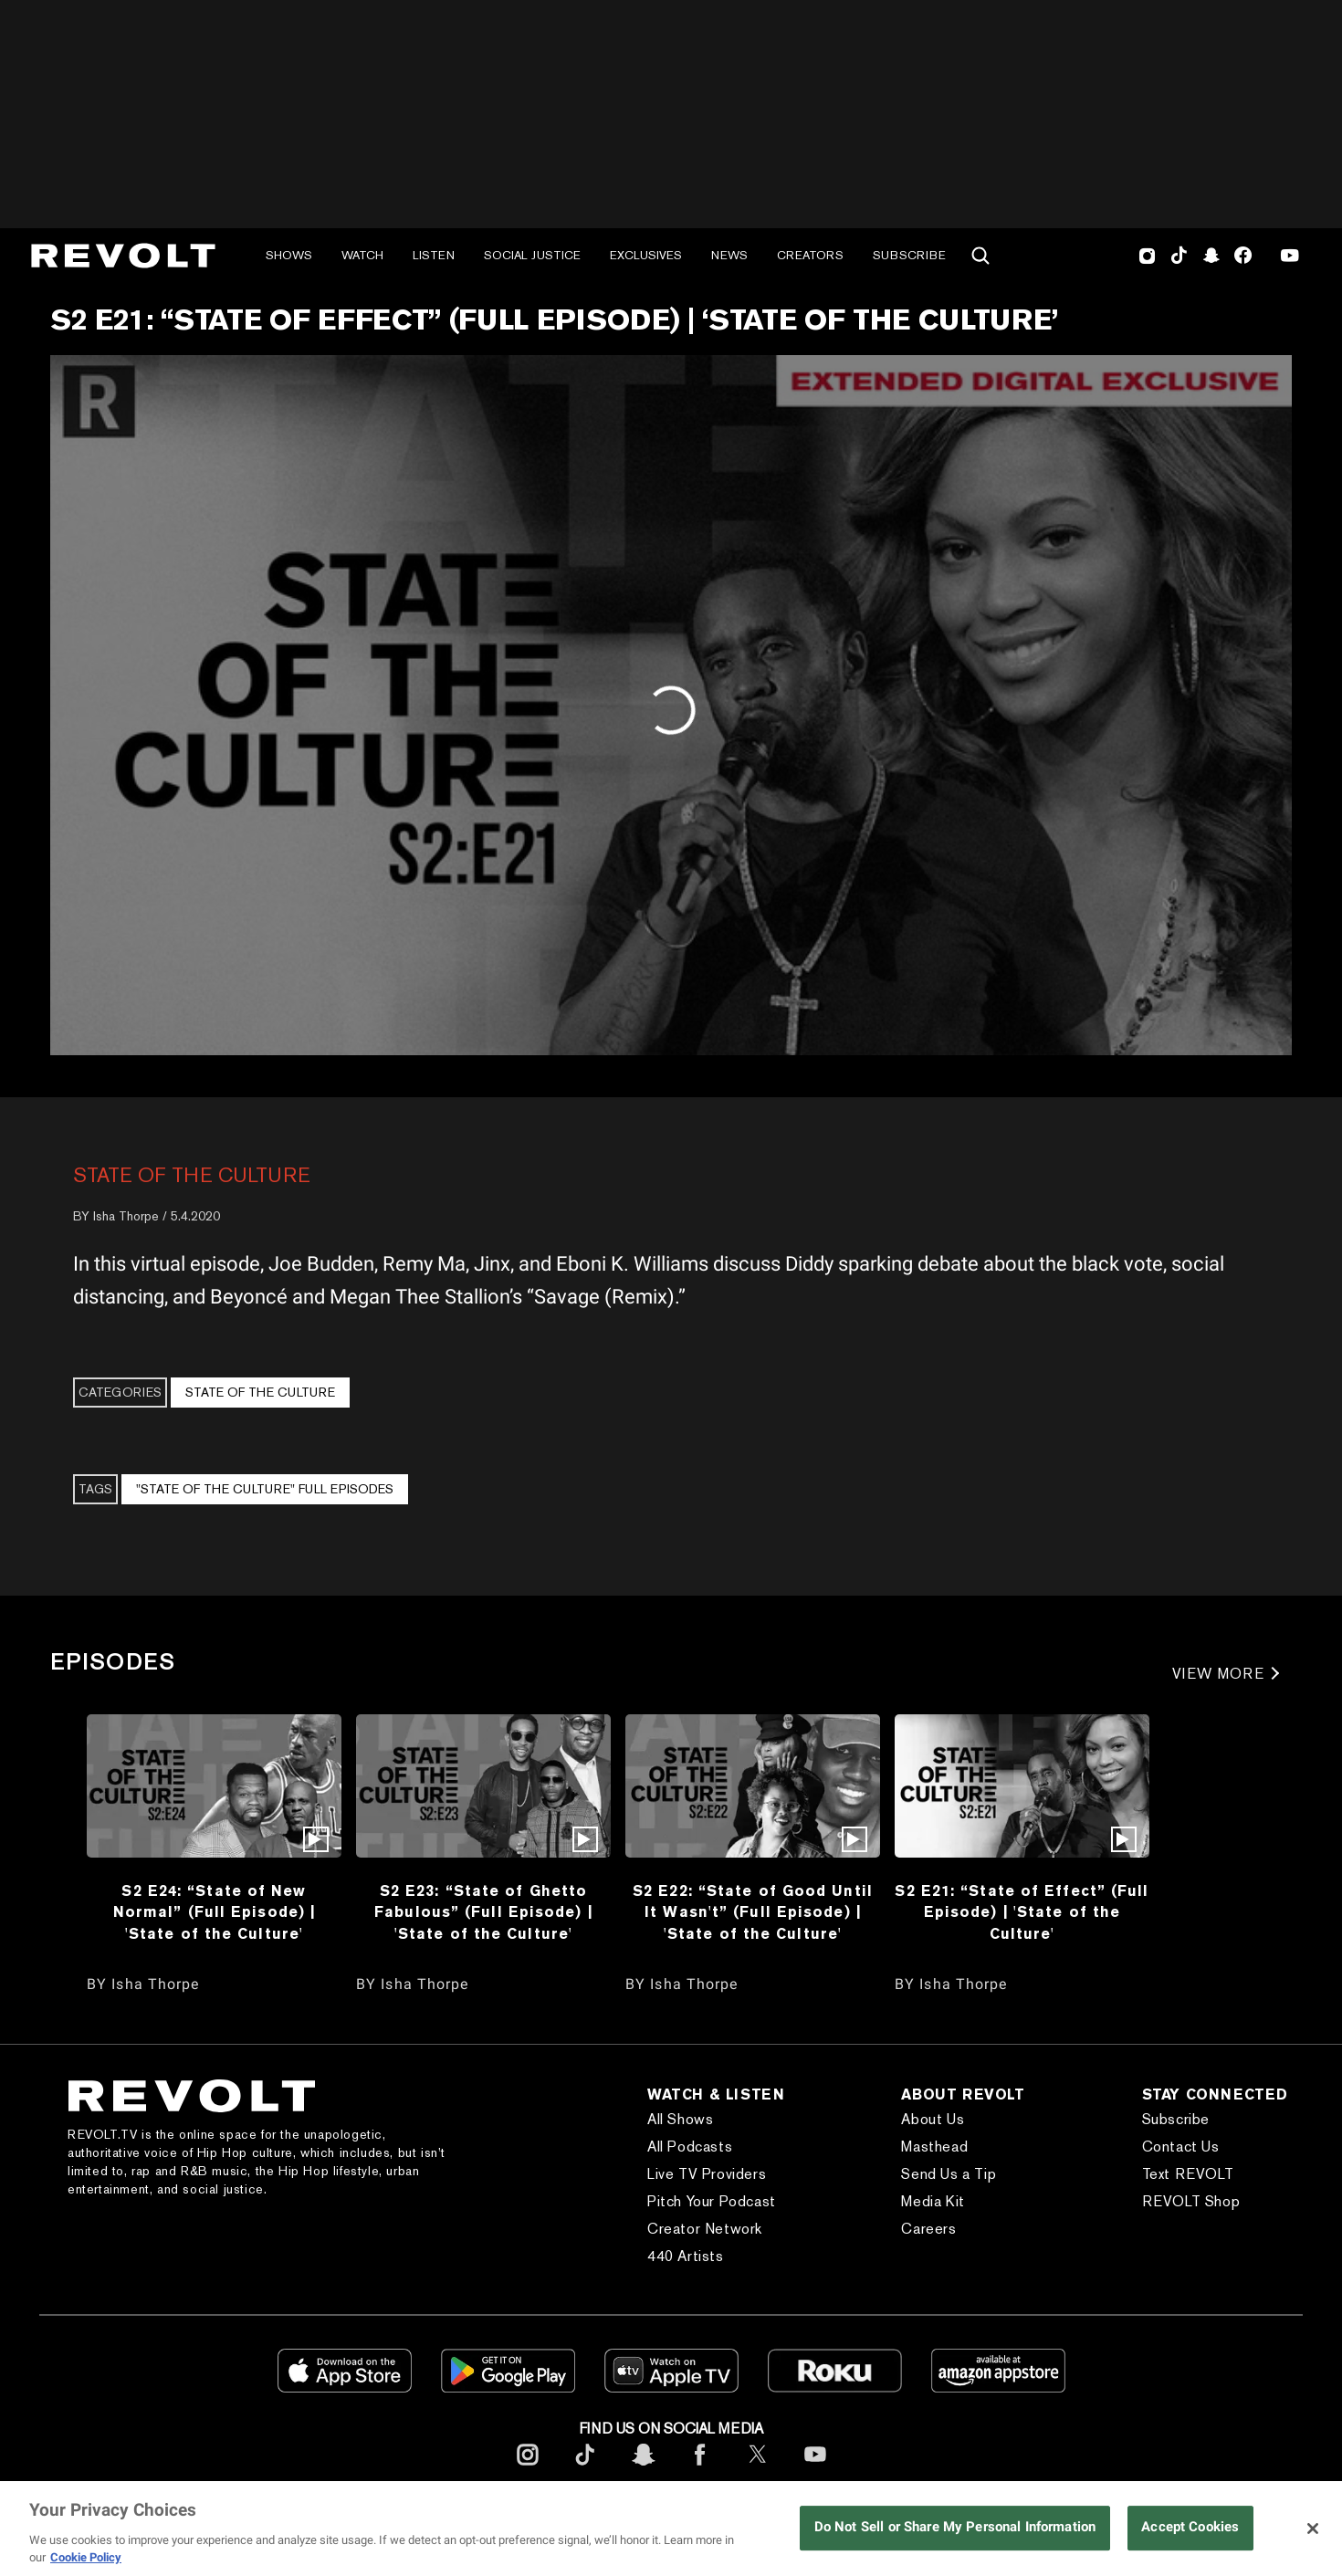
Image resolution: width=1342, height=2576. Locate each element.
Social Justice (532, 255)
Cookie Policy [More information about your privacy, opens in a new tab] (85, 2557)
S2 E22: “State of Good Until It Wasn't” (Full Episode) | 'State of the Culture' (753, 1911)
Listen (434, 255)
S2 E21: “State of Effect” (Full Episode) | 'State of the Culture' (1021, 1911)
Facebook (1243, 255)
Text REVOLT (1188, 2173)
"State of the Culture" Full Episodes (264, 1489)
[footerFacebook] (700, 2469)
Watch (362, 255)
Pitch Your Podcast (711, 2201)
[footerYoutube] (815, 2469)
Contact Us (1181, 2146)
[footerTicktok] (585, 2469)
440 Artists (685, 2256)
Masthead (934, 2146)
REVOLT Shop (1191, 2201)
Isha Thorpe (126, 1216)
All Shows (680, 2119)
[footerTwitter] (758, 2469)
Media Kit (932, 2201)
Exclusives (646, 255)
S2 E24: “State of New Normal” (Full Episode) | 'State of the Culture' (214, 1911)
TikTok (1179, 255)
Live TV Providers (706, 2173)
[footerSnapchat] (643, 2469)
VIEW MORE (1218, 1673)
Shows (289, 255)
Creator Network (704, 2228)
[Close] (1313, 2528)
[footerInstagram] (528, 2469)
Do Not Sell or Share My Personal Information (955, 2527)
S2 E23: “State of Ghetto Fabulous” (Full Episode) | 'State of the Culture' (483, 1911)
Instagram (1147, 255)
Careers (928, 2228)
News (729, 255)
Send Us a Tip (948, 2173)
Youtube (1290, 257)
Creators (810, 255)
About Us (932, 2119)
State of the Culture (191, 1175)
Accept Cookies (1190, 2527)
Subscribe (909, 255)
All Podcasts (689, 2146)
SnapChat (1211, 255)
